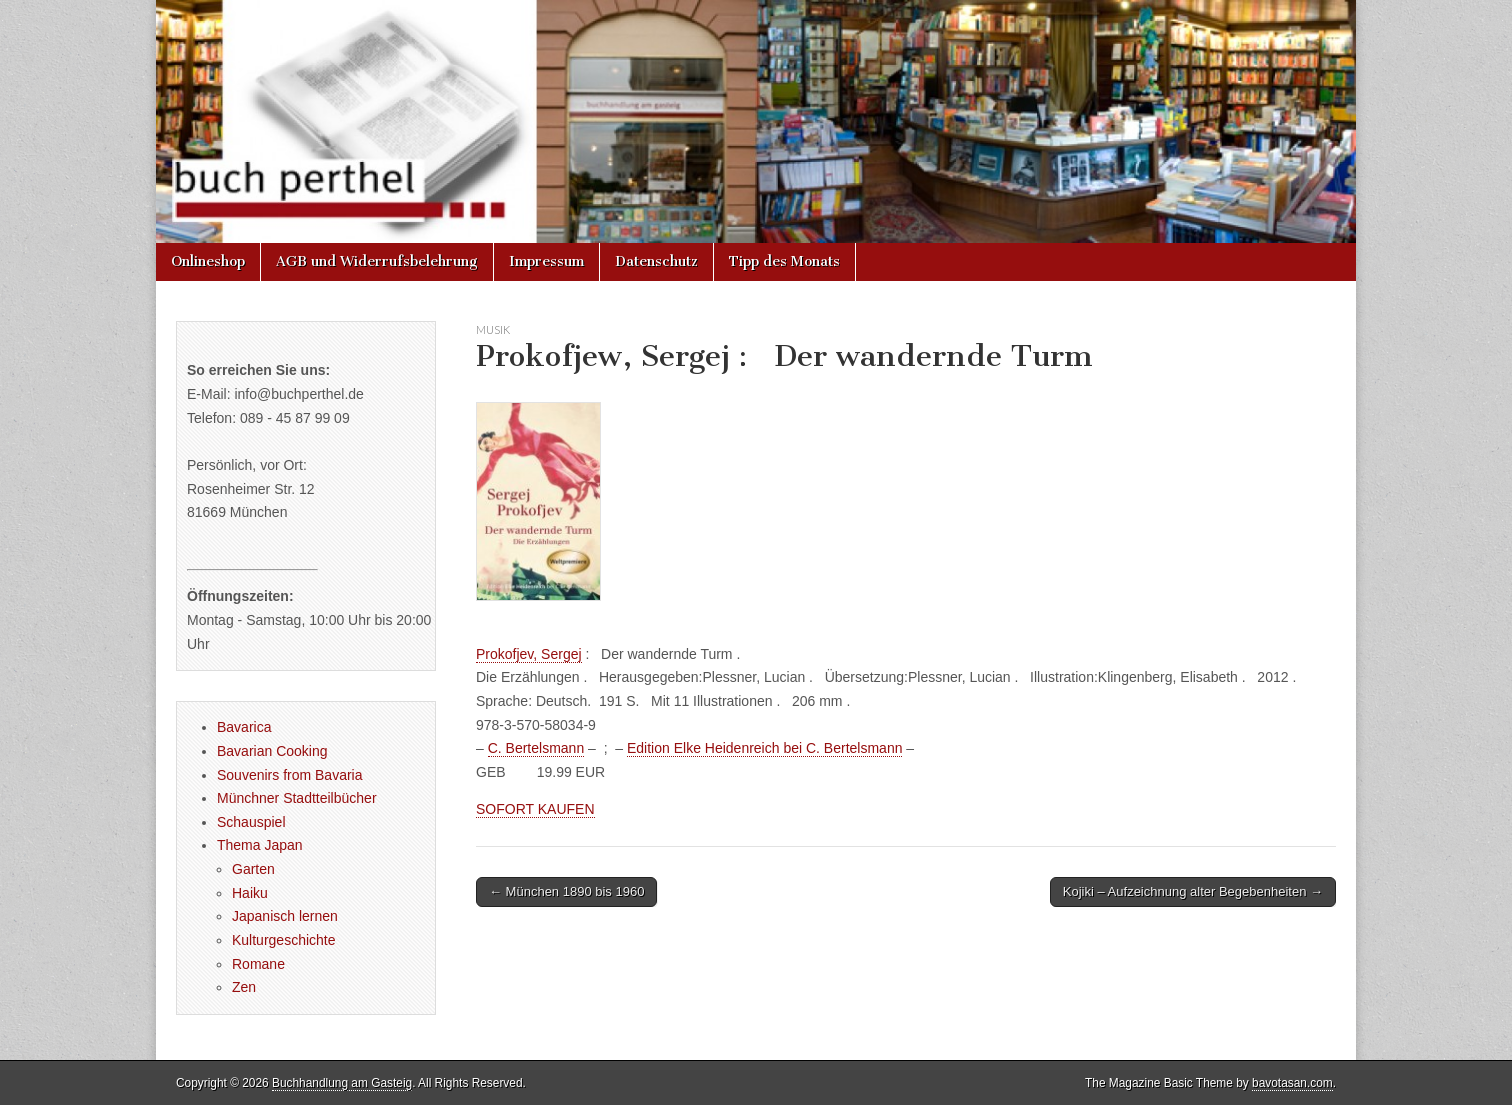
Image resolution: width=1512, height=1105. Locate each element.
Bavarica (244, 727)
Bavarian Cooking (272, 751)
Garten (253, 869)
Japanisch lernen (285, 916)
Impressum (546, 261)
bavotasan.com (1292, 1083)
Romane (258, 964)
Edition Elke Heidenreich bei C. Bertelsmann (764, 748)
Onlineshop (208, 261)
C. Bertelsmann (536, 748)
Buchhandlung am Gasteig (342, 1083)
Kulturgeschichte (284, 940)
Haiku (250, 893)
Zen (244, 987)
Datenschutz (656, 261)
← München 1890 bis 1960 (566, 891)
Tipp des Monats (784, 261)
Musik (493, 329)
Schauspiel (251, 822)
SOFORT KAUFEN (535, 809)
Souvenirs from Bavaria (290, 775)
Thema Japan (260, 845)
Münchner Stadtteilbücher (297, 798)
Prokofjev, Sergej (529, 654)
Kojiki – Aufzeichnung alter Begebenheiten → (1193, 891)
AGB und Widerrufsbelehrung (377, 261)
